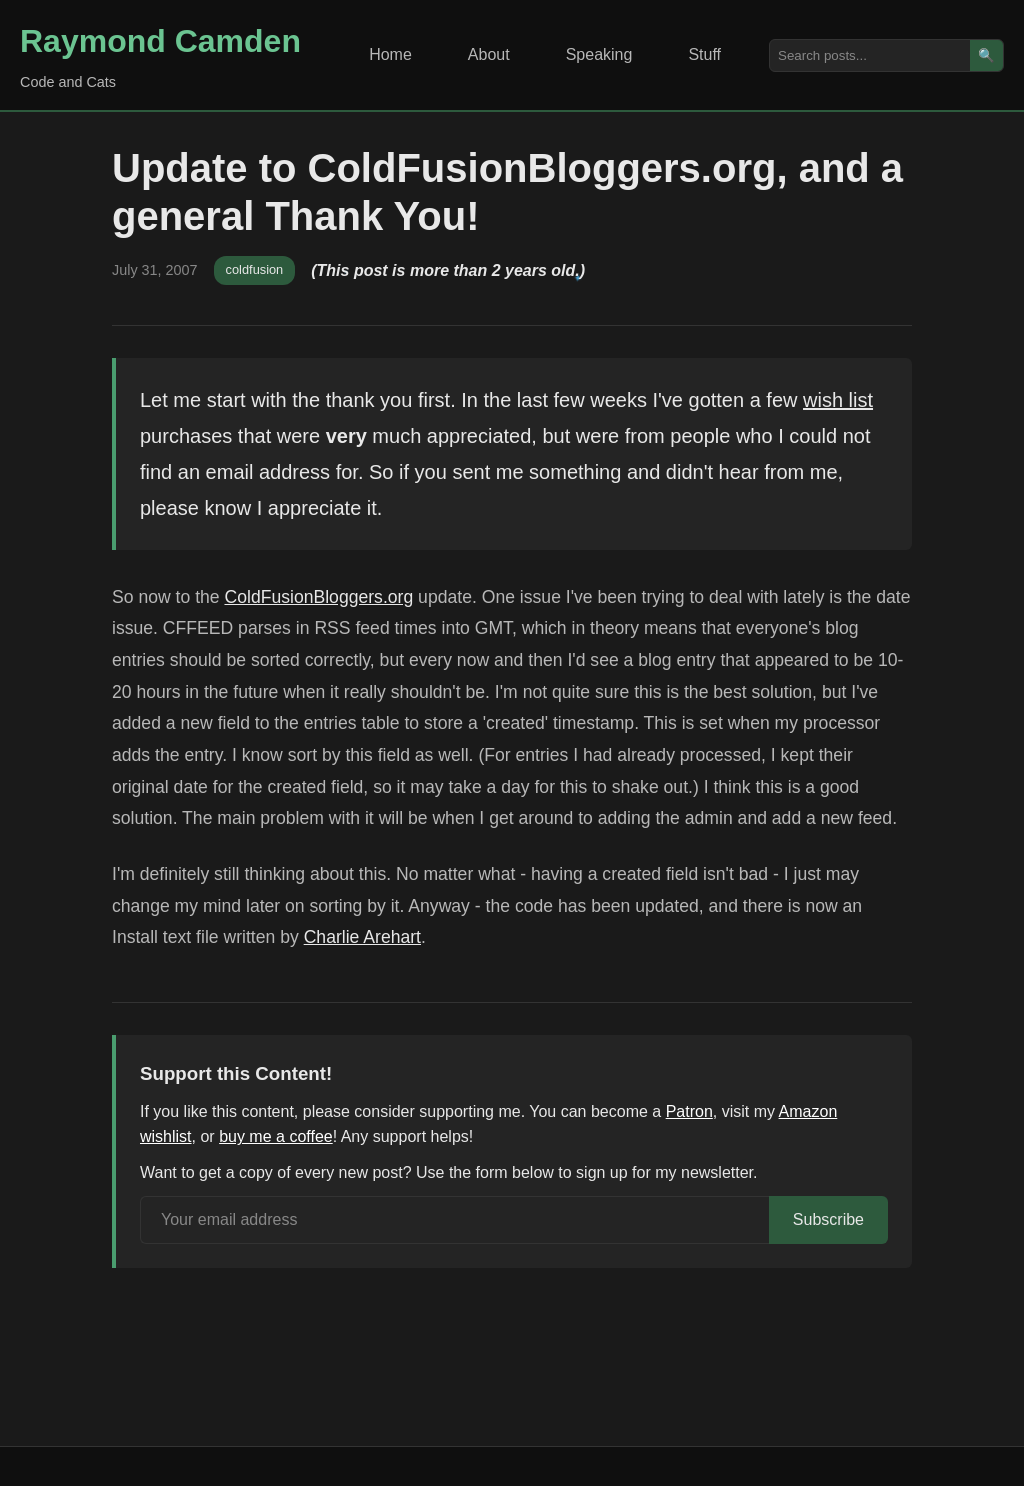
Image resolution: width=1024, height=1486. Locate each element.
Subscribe (828, 1219)
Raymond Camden (160, 41)
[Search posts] (870, 55)
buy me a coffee (276, 1136)
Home (390, 54)
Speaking (599, 54)
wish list (838, 400)
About (489, 54)
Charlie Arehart (362, 937)
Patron (689, 1111)
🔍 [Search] (986, 55)
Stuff (704, 54)
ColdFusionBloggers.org (318, 597)
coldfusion (255, 269)
